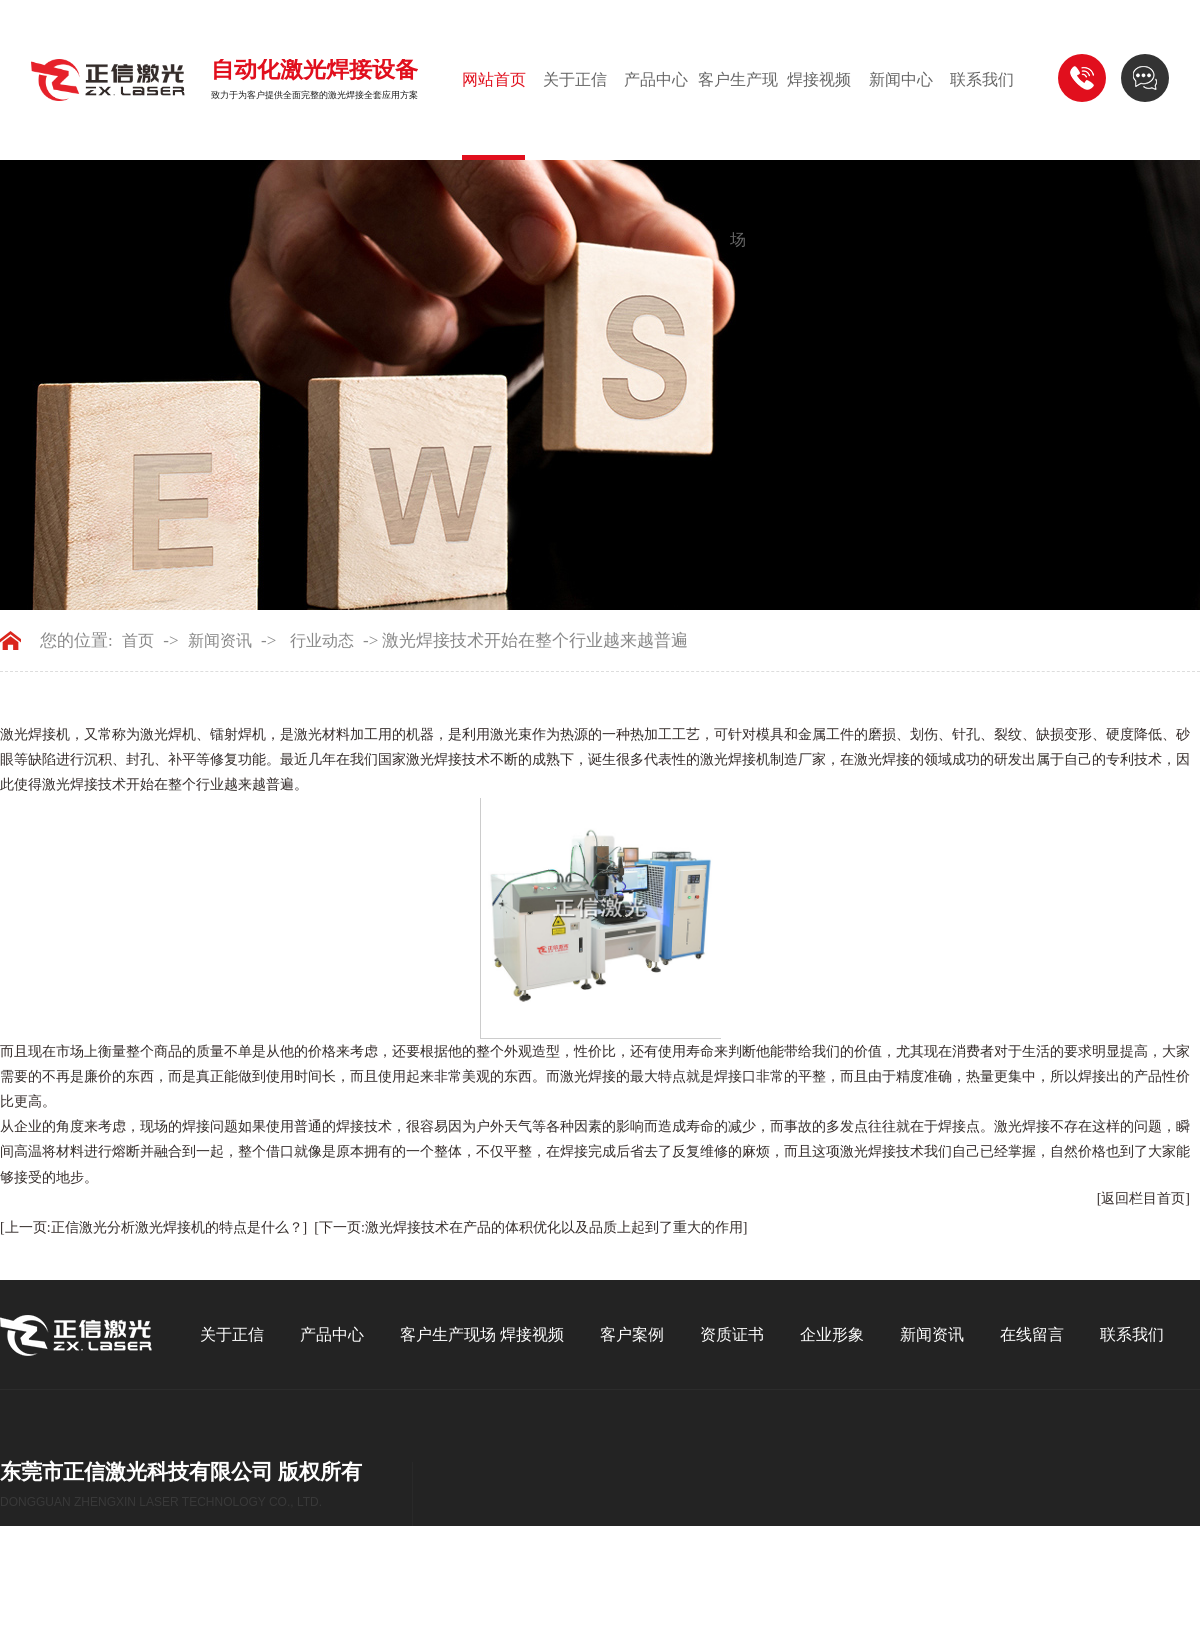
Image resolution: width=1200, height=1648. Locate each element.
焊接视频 (819, 79)
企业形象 (832, 1334)
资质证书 (732, 1334)
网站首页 (494, 79)
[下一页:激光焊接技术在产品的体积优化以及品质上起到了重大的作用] (530, 1227)
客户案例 (632, 1334)
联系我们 (982, 79)
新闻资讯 (220, 640)
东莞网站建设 (112, 1582)
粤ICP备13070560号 (218, 1582)
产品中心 (656, 79)
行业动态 (322, 640)
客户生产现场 (738, 159)
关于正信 (575, 79)
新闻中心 (901, 79)
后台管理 (138, 1608)
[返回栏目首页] (1143, 1198)
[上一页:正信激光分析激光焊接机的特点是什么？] (153, 1227)
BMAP (25, 1608)
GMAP (77, 1608)
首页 (138, 640)
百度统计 (207, 1608)
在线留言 (1032, 1334)
